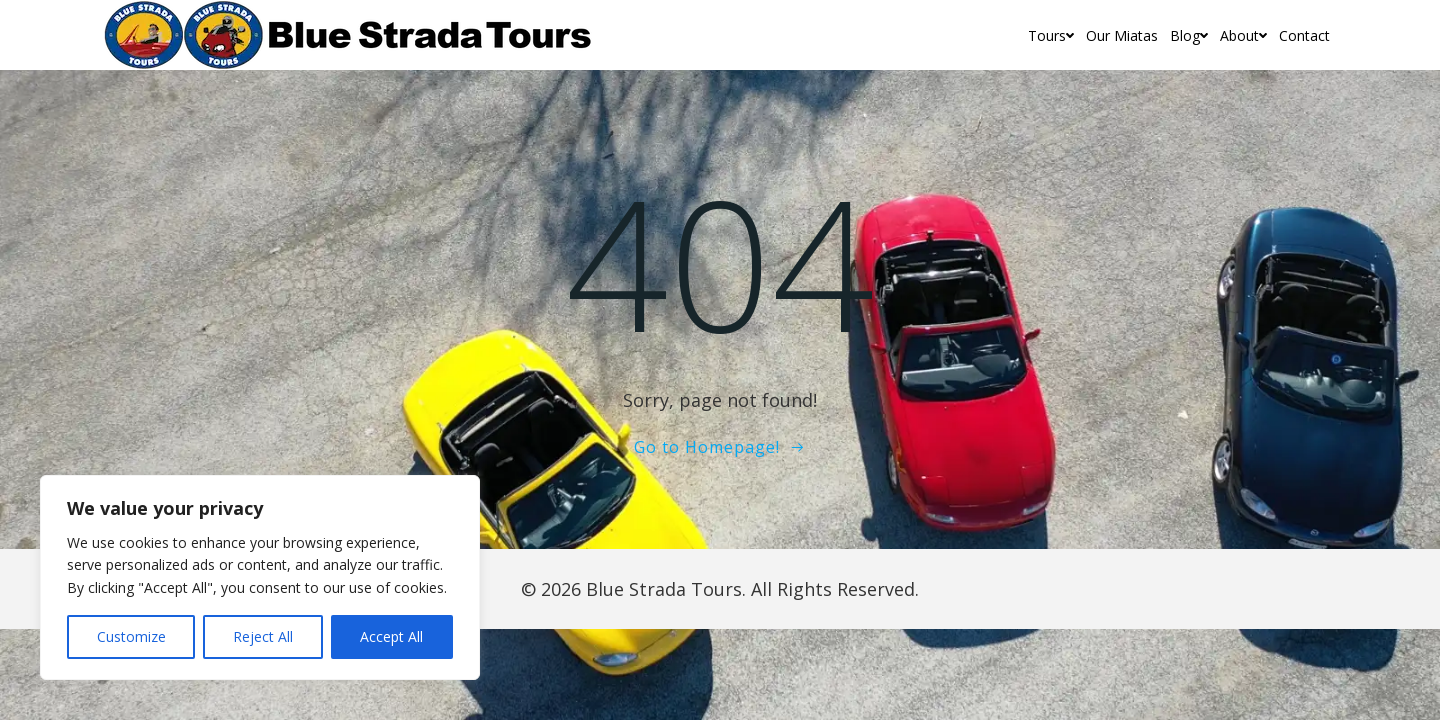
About (1243, 35)
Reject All (263, 636)
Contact (1304, 35)
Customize (131, 636)
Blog (1189, 35)
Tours (1051, 35)
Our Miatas (1122, 35)
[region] (260, 577)
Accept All (391, 636)
